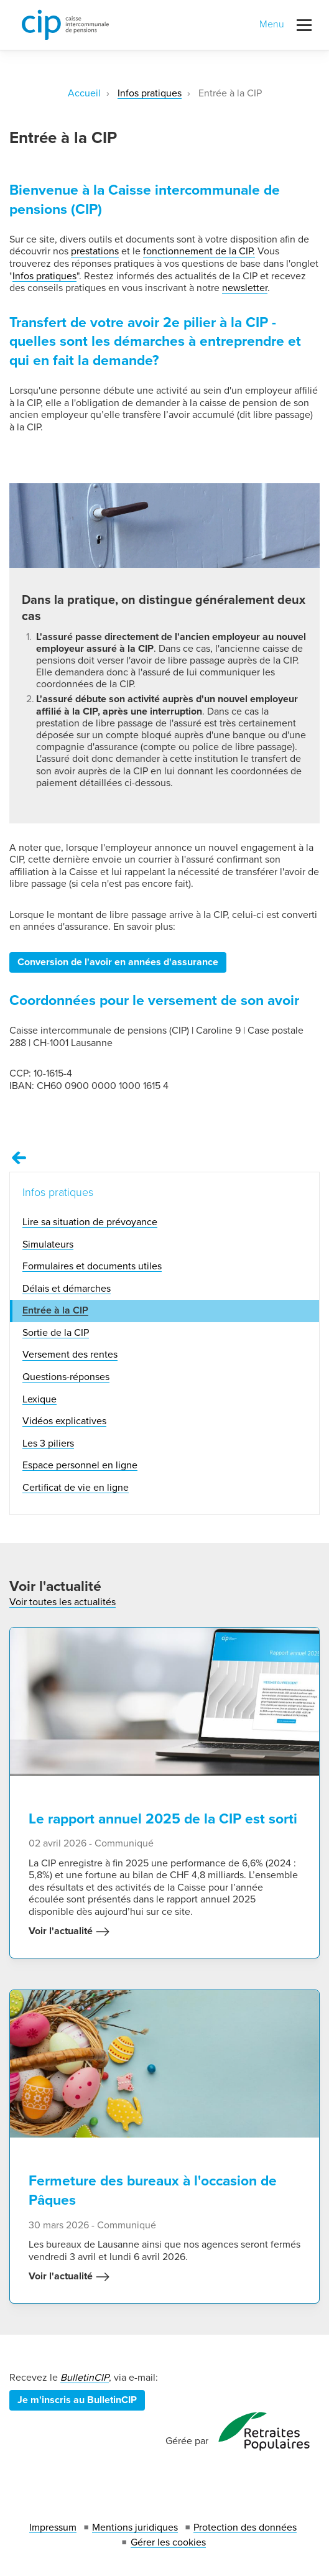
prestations (95, 251)
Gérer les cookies (168, 2542)
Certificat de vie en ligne (75, 1487)
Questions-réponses (65, 1377)
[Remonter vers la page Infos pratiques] (19, 1158)
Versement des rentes (70, 1354)
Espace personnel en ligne (79, 1465)
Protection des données (245, 2527)
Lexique (39, 1399)
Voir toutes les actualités (62, 1602)
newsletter (244, 288)
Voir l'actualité (69, 1931)
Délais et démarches (66, 1288)
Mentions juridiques (135, 2527)
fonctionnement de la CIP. (199, 251)
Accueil (84, 93)
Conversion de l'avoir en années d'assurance (117, 962)
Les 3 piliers (48, 1443)
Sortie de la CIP (55, 1333)
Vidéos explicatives (64, 1421)
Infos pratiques (150, 93)
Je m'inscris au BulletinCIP (77, 2400)
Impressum (52, 2527)
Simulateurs (47, 1244)
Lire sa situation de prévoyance (89, 1222)
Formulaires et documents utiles (92, 1266)
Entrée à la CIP (55, 1310)
